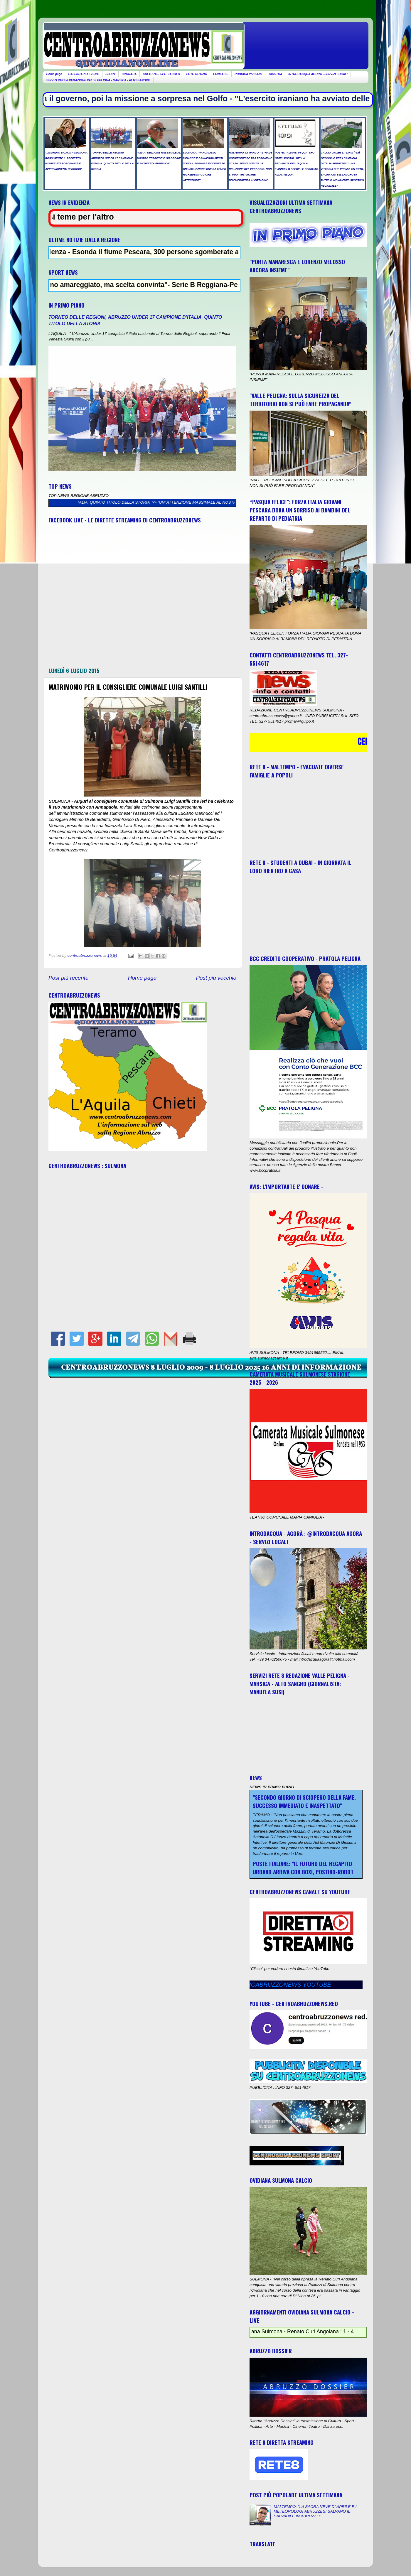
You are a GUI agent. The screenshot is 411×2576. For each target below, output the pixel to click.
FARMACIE (220, 74)
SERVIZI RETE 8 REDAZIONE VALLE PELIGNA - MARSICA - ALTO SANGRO (98, 80)
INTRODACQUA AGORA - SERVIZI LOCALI (318, 74)
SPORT (110, 74)
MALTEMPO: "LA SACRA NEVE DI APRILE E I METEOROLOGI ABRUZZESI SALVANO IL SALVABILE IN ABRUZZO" (315, 2511)
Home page (54, 74)
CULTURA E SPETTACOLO (161, 74)
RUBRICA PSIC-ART (249, 74)
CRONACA (129, 74)
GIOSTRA (275, 74)
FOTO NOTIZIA (196, 74)
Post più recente (68, 978)
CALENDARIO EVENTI (83, 74)
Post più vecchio (216, 978)
